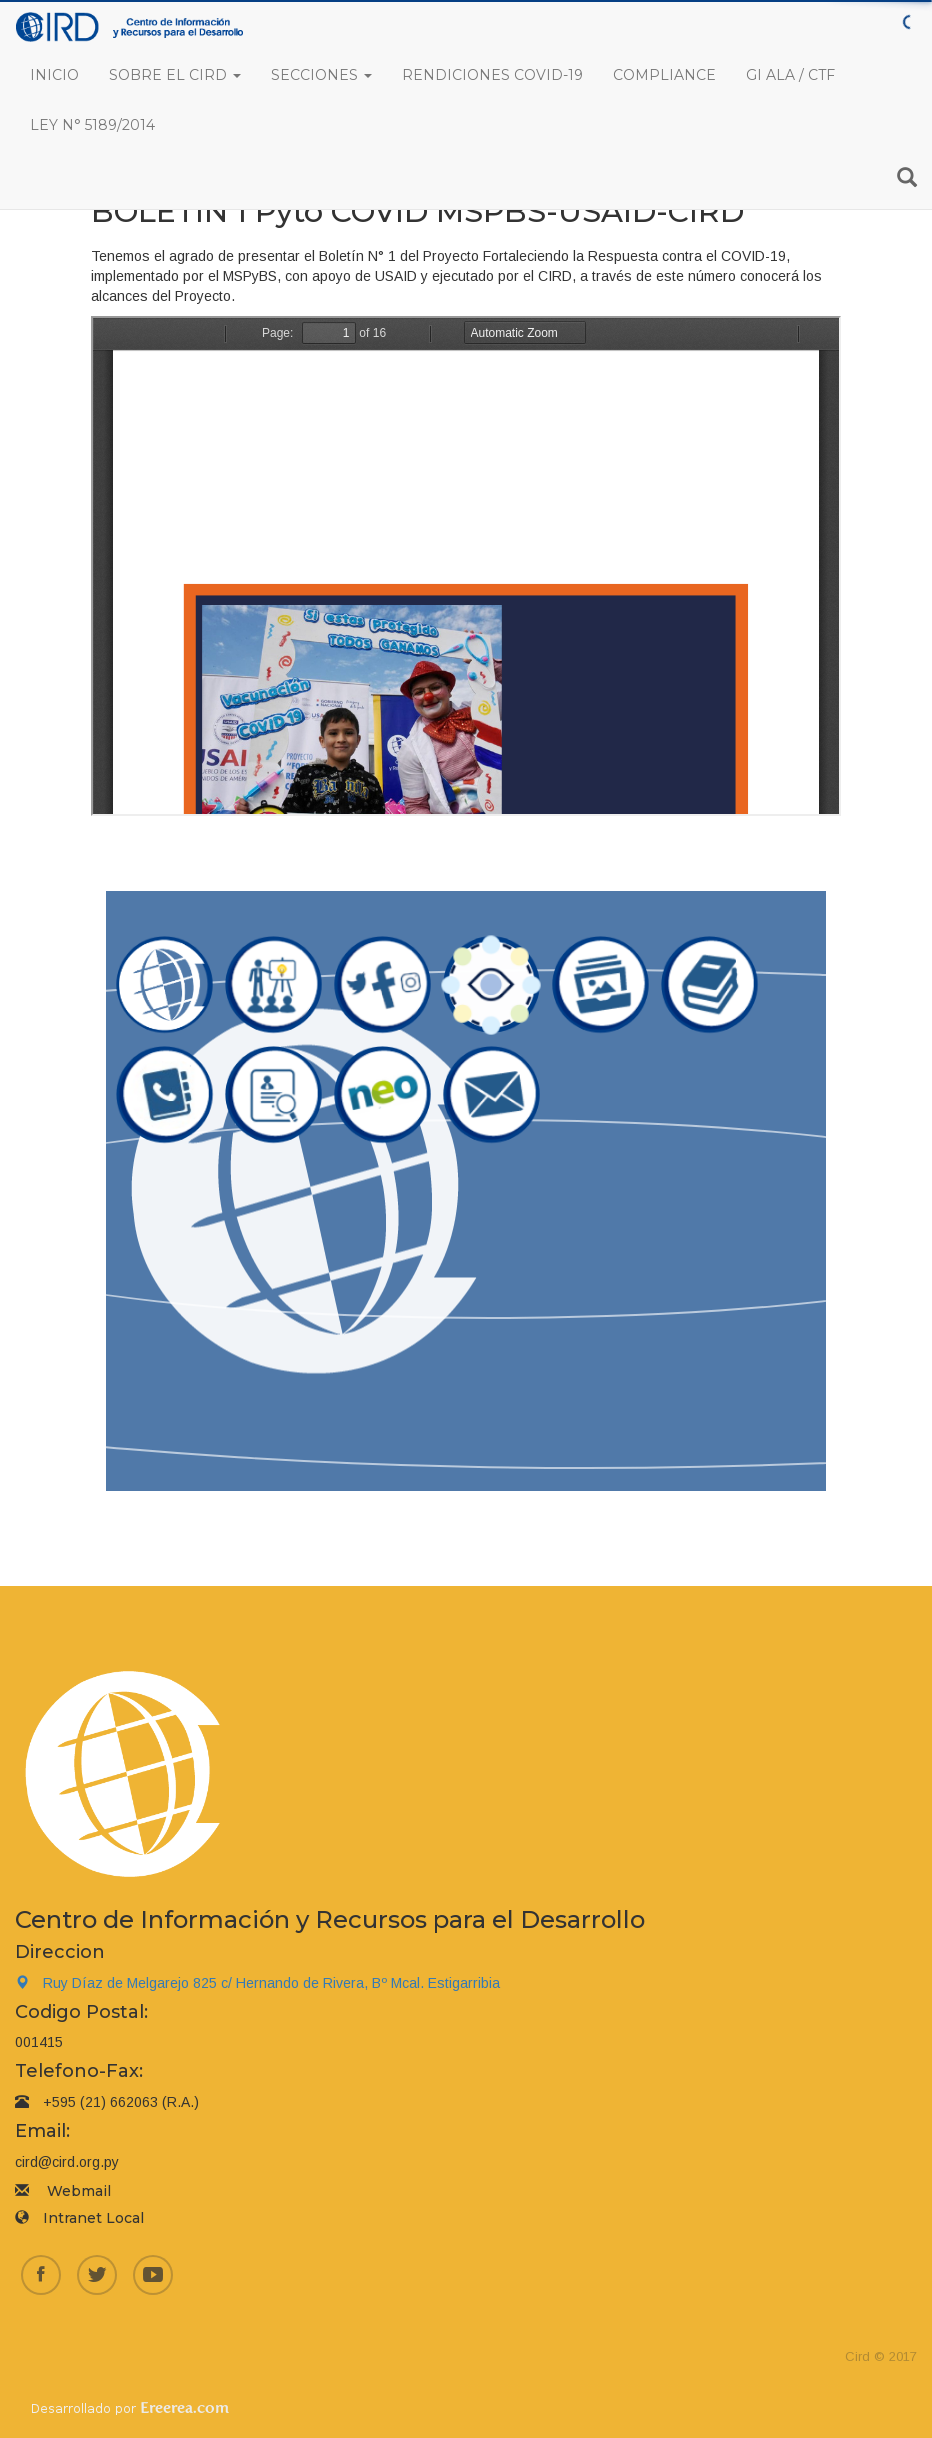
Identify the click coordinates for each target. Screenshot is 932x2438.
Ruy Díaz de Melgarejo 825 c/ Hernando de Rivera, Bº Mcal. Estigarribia (257, 1983)
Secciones (321, 75)
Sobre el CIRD (175, 75)
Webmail (79, 2191)
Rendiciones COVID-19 (492, 75)
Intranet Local (93, 2218)
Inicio (54, 75)
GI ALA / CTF (790, 75)
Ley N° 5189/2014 (92, 125)
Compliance (664, 75)
